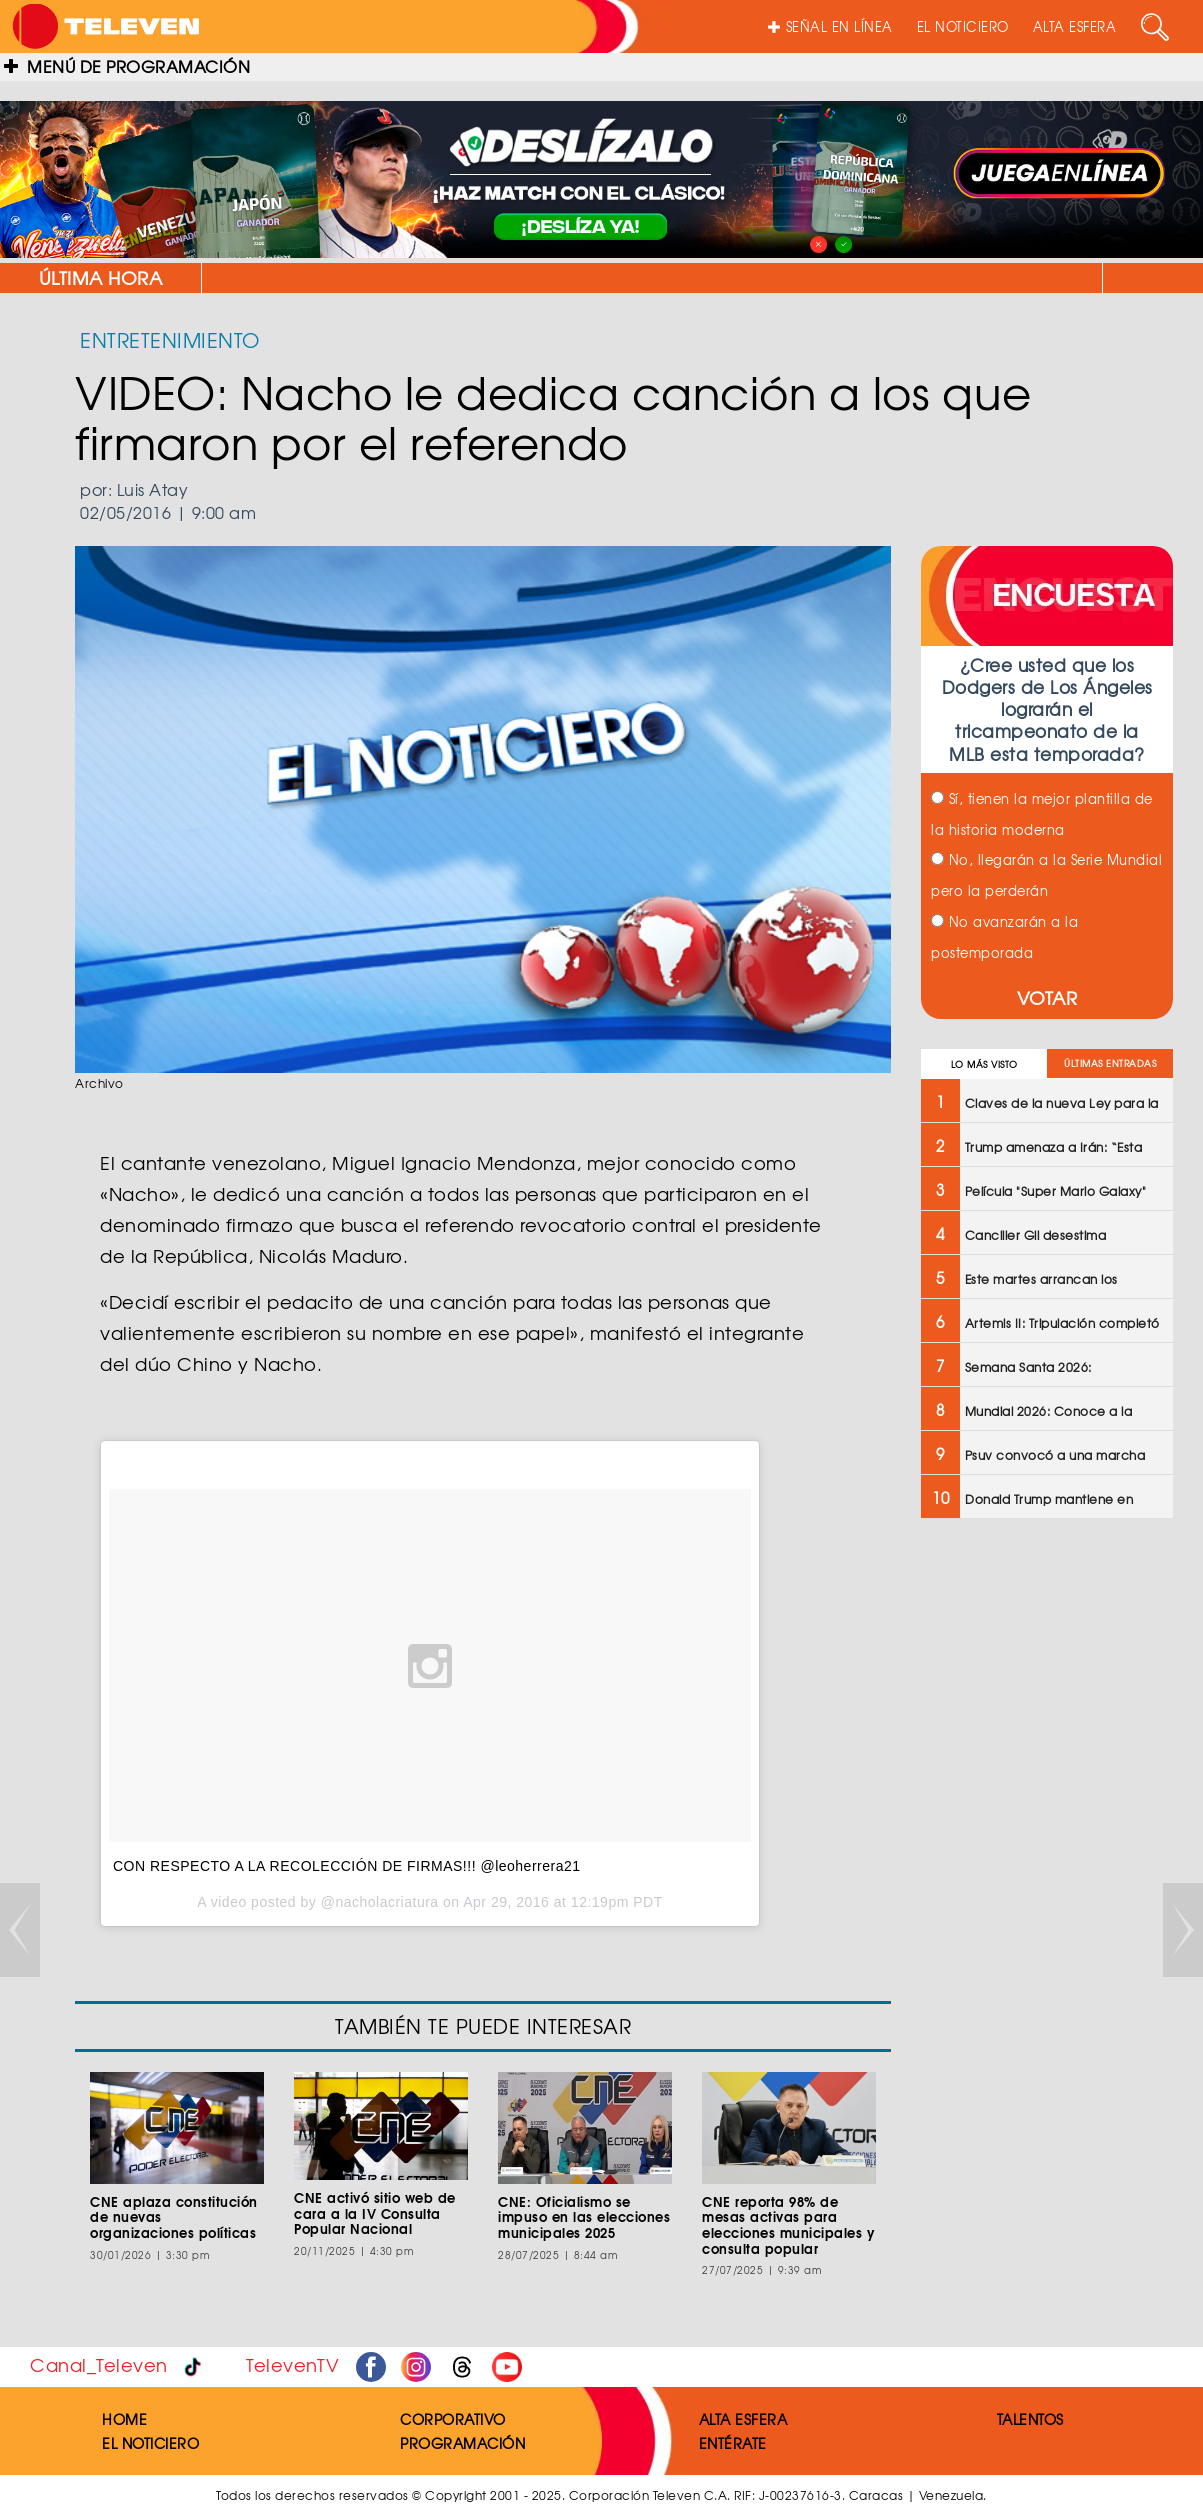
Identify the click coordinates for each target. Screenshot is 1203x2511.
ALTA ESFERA (1075, 26)
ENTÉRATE (733, 2443)
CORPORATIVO (453, 2419)
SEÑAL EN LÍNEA (830, 26)
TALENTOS (1030, 2419)
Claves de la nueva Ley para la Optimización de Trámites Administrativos (874, 278)
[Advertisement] (1045, 1854)
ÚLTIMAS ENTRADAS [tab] (1110, 1063)
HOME (124, 2419)
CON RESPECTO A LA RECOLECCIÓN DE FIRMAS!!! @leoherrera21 (347, 1866)
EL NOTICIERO (963, 26)
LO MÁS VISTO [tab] (984, 1064)
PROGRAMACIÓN (462, 2443)
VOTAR (1047, 997)
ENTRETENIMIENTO (170, 339)
